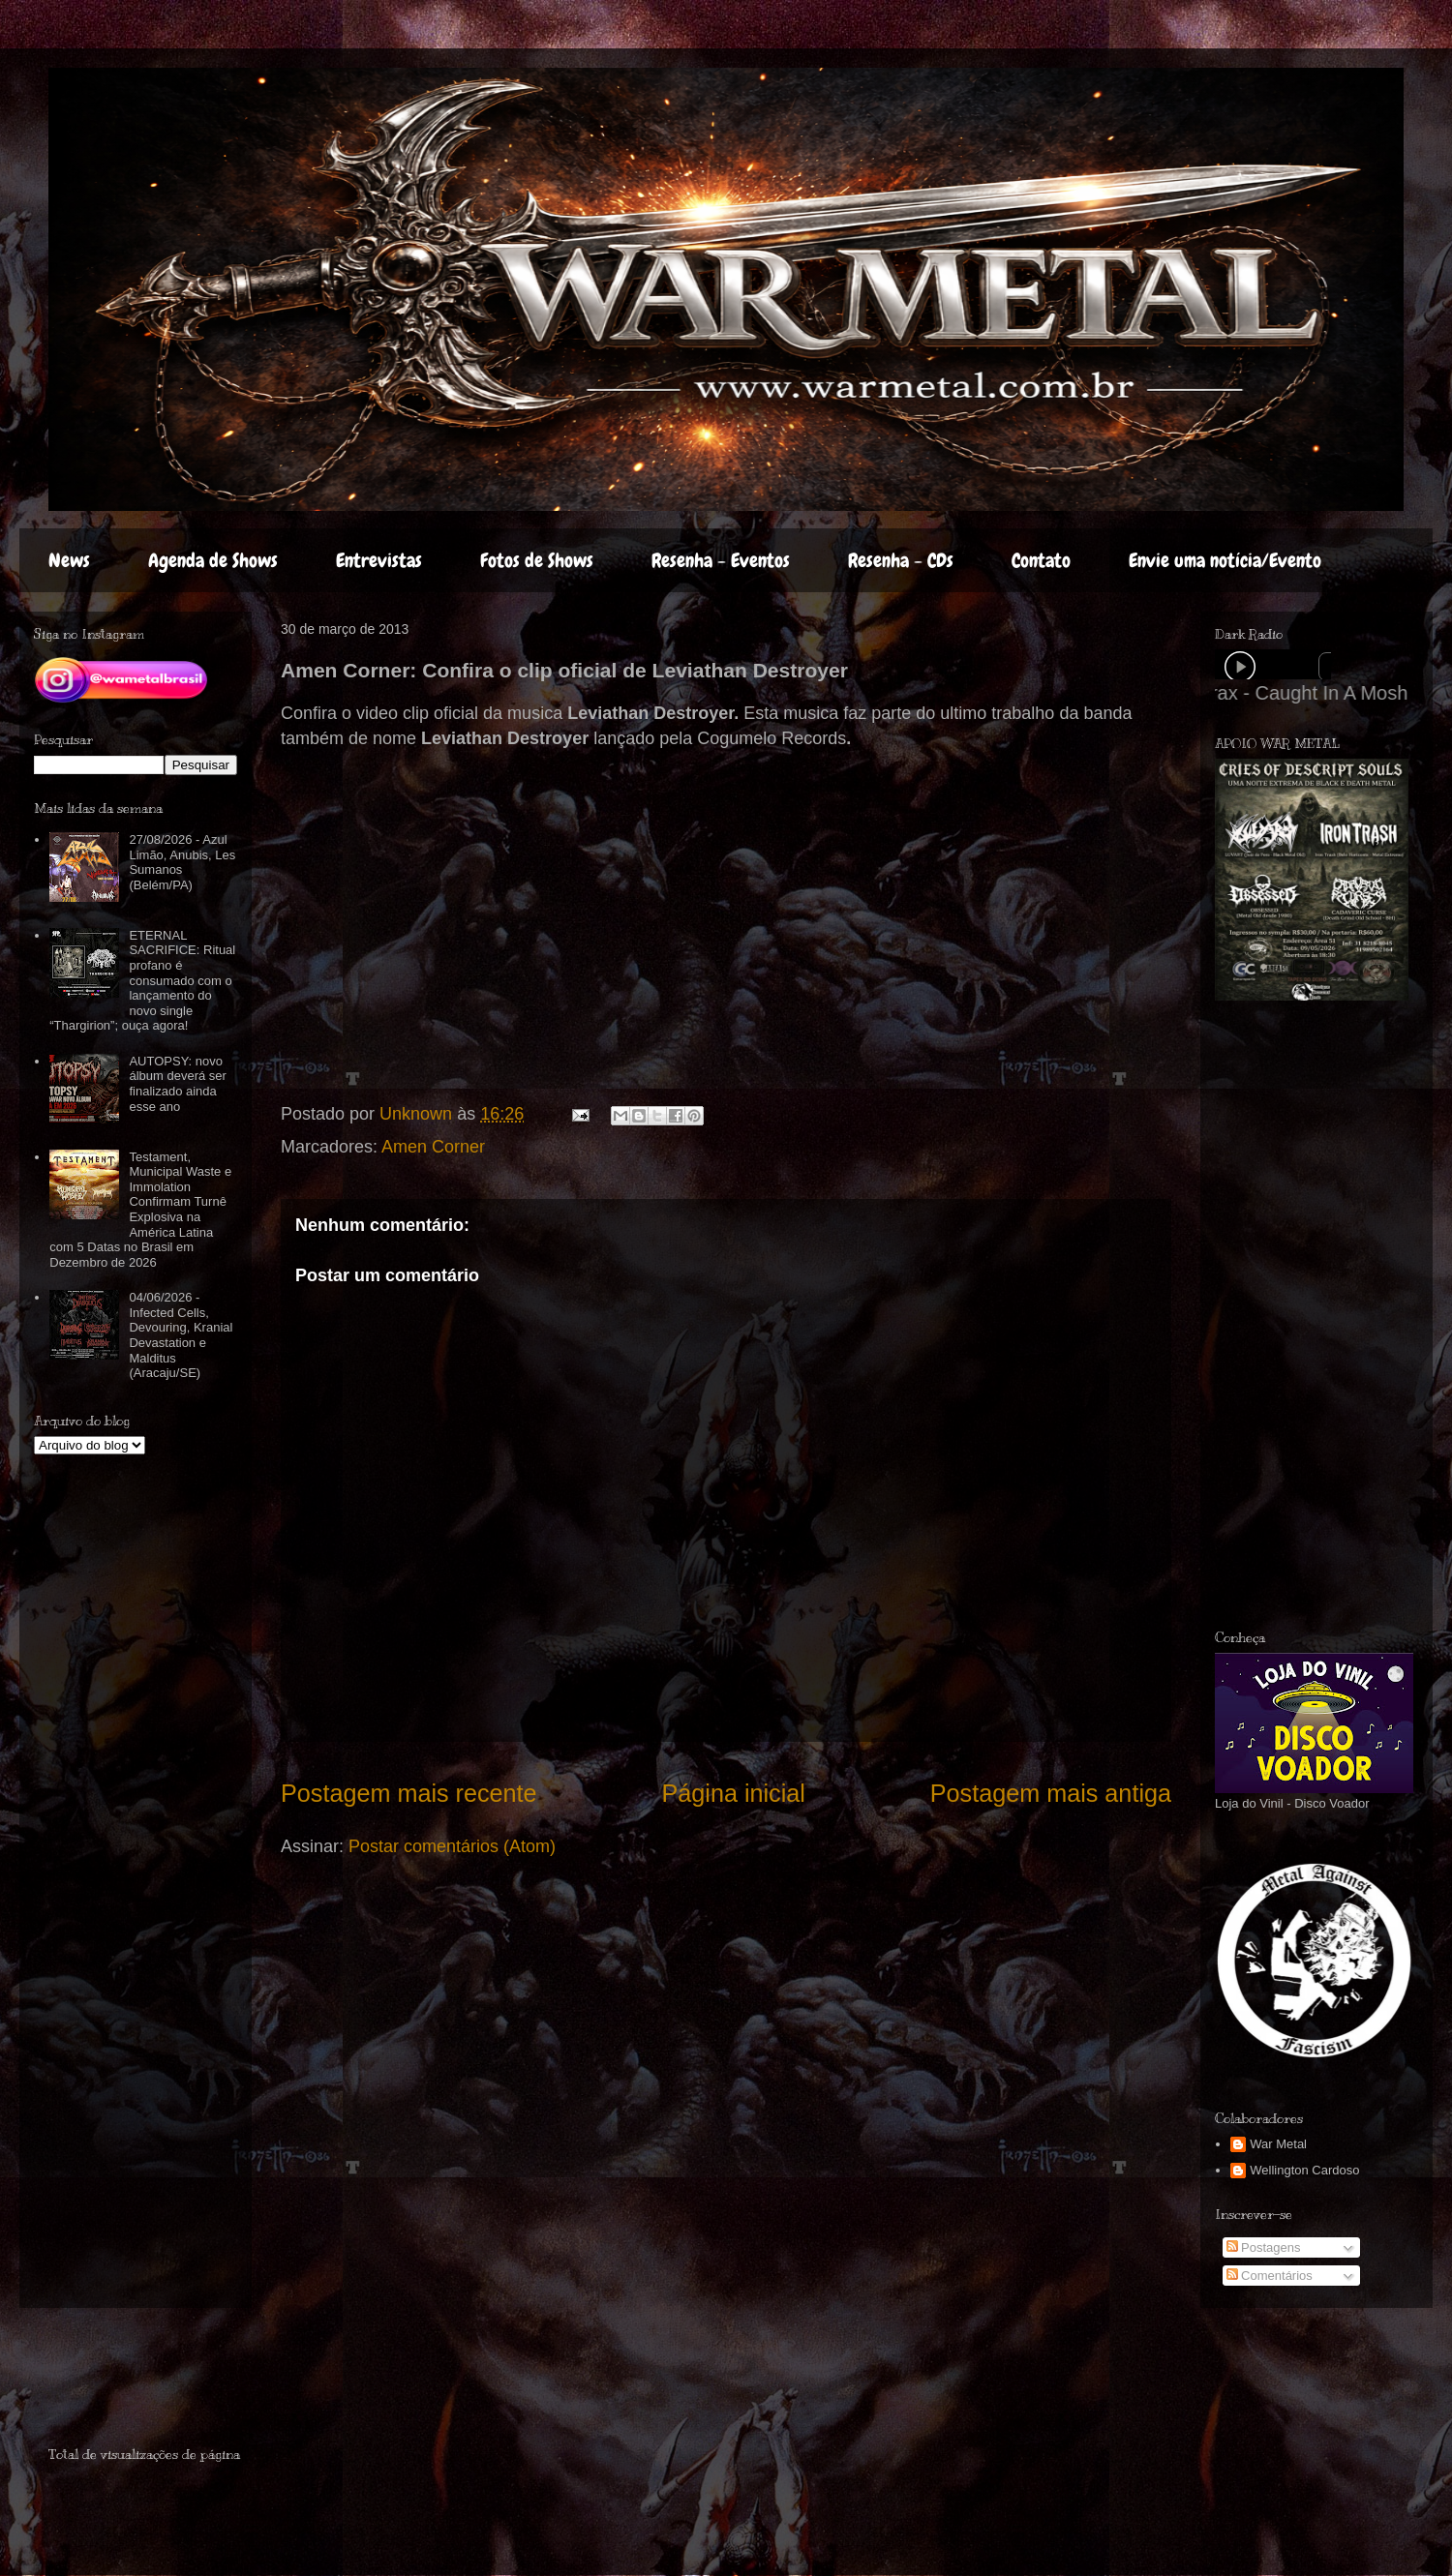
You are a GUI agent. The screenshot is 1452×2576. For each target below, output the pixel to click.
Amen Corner (433, 1146)
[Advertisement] (161, 2385)
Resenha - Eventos (720, 560)
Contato (1041, 560)
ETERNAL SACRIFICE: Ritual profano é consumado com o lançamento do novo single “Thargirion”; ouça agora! (142, 980)
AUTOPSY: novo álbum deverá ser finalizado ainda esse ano (177, 1084)
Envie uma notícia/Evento (1225, 560)
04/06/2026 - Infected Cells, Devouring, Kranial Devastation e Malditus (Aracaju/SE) (180, 1335)
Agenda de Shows (213, 560)
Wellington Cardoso (1304, 2170)
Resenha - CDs (900, 560)
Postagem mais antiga (1050, 1793)
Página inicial (732, 1793)
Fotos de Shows (536, 560)
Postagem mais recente (409, 1793)
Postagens (1263, 2247)
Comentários (1269, 2275)
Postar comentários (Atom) (452, 1846)
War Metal (1278, 2144)
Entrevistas (379, 560)
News (69, 560)
